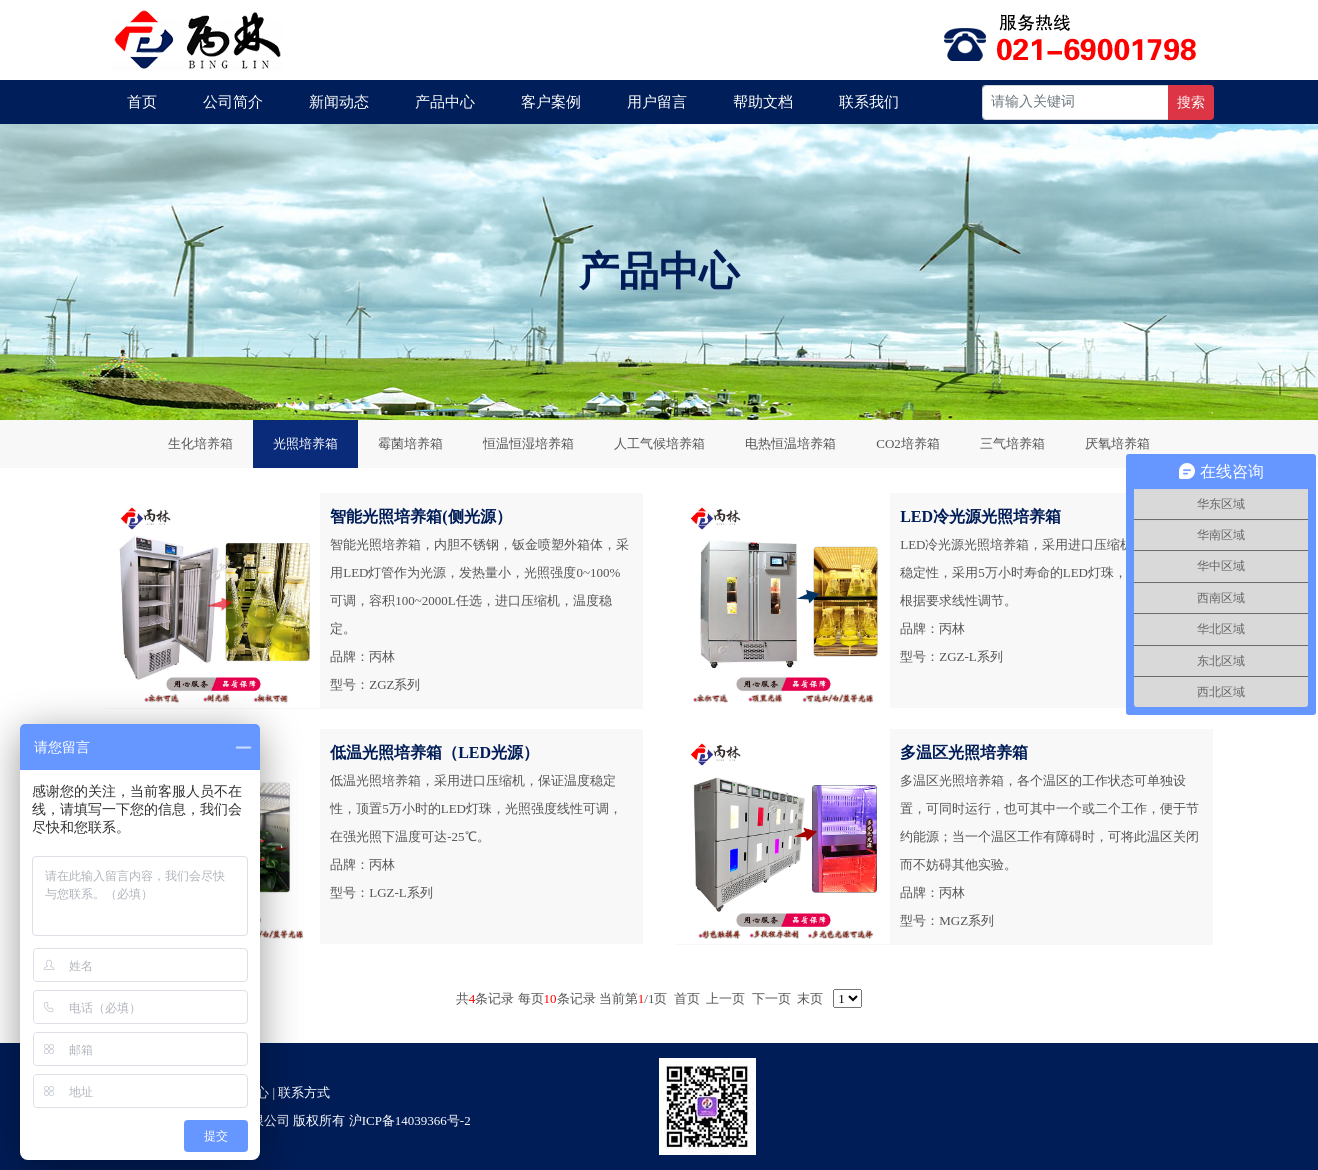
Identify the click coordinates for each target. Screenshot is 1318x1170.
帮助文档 (763, 102)
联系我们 (869, 102)
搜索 (1191, 102)
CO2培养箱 (908, 443)
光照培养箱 (305, 443)
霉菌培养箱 (410, 443)
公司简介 (233, 102)
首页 (142, 102)
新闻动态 (339, 102)
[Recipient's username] (1075, 102)
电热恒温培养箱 (790, 443)
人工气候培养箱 (659, 443)
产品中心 (445, 102)
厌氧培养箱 (1117, 443)
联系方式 (304, 1092)
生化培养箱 (200, 443)
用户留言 (657, 102)
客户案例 (551, 102)
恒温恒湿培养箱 (528, 443)
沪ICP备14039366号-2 (410, 1120)
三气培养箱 (1012, 443)
